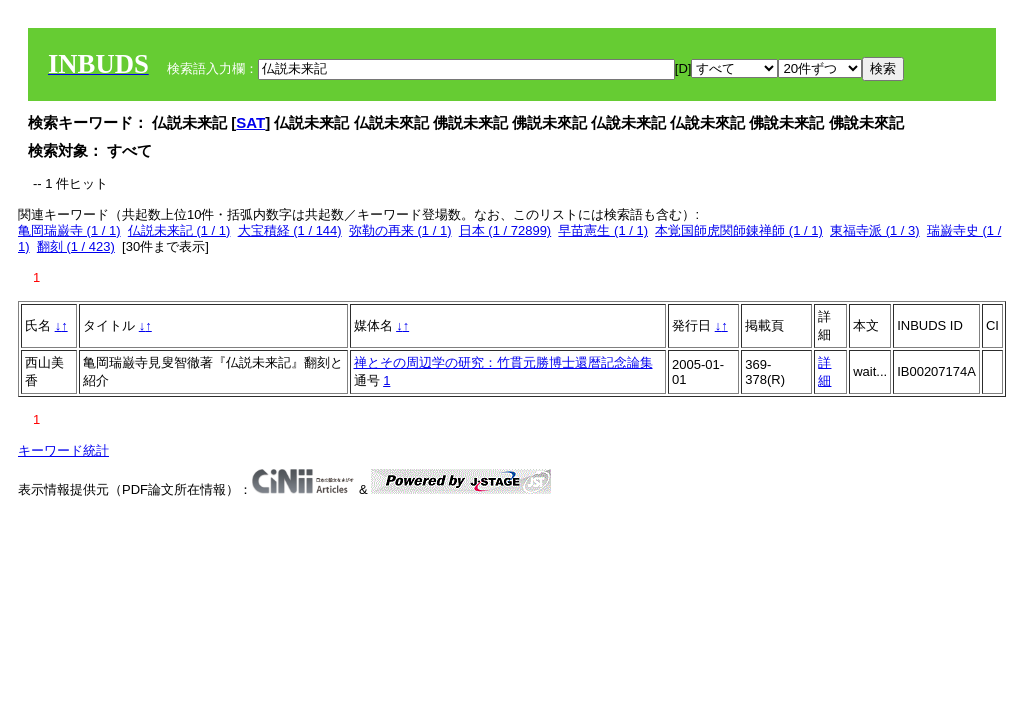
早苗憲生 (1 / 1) (603, 230)
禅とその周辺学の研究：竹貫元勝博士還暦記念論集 (503, 362)
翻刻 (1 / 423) (76, 246)
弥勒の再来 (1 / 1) (400, 230)
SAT (250, 122)
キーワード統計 (63, 450)
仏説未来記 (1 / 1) (179, 230)
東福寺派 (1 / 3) (875, 230)
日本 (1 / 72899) (505, 230)
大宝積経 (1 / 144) (290, 230)
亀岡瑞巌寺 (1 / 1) (69, 230)
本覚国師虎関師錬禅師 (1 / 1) (739, 230)
